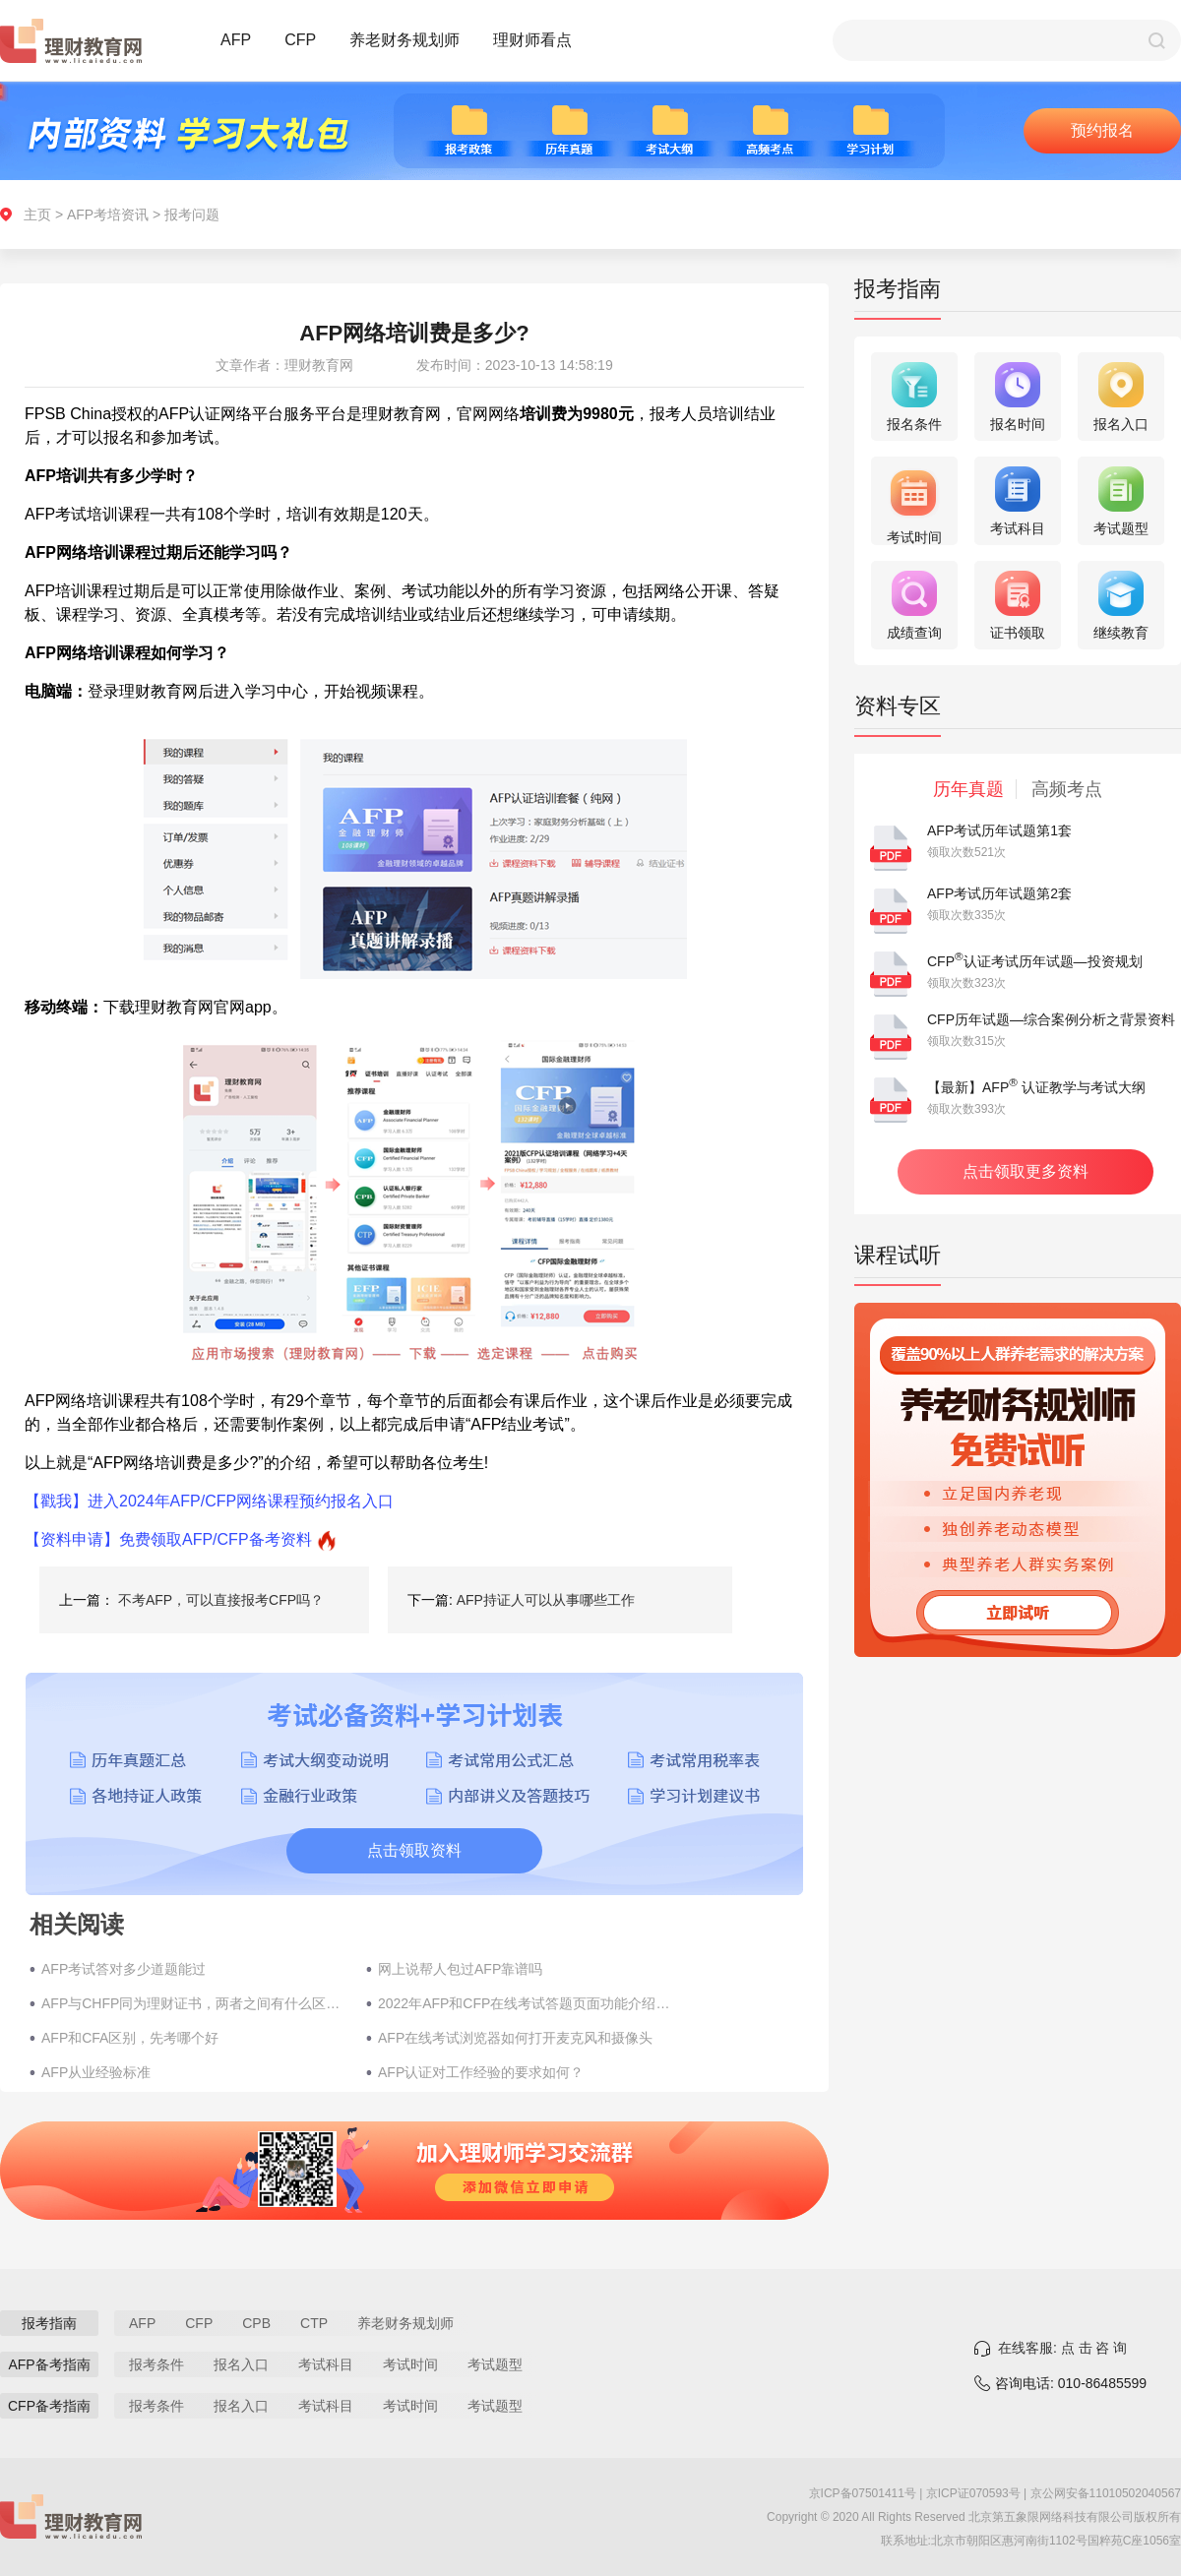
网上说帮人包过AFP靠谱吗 (460, 1969)
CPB (256, 2323)
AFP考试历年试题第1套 (999, 830)
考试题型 (495, 2364)
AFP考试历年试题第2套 (999, 893)
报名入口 (241, 2364)
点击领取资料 (414, 1850)
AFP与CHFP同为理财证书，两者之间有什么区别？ (193, 2003)
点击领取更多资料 (1025, 1171)
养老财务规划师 (404, 39)
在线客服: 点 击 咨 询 (1062, 2348)
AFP (235, 39)
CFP (300, 39)
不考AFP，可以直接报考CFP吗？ (221, 1600)
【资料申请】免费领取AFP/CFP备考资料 (168, 1539)
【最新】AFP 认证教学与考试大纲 (1036, 1087)
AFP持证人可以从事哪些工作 (546, 1600)
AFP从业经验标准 (96, 2072)
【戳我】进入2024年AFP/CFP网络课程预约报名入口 (209, 1501)
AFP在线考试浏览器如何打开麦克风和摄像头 (515, 2038)
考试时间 (410, 2364)
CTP (314, 2323)
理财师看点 (532, 39)
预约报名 (1102, 130)
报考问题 (191, 214)
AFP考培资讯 (108, 214)
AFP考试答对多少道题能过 (123, 1969)
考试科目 (325, 2364)
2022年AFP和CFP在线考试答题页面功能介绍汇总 (530, 2003)
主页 (37, 214)
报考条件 (156, 2364)
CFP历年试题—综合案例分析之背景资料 (1051, 1019)
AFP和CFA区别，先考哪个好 (129, 2038)
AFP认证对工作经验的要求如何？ (481, 2072)
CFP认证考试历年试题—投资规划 (1035, 961)
